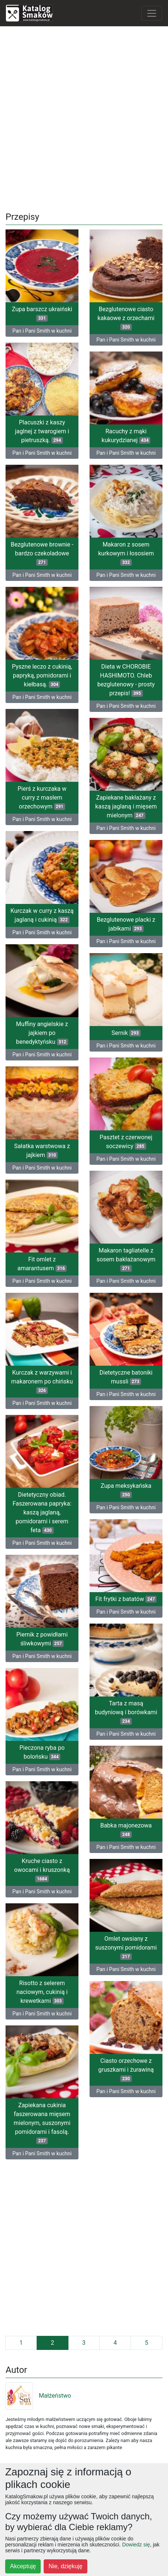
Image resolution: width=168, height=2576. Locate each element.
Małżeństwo (38, 2395)
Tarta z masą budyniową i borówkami (126, 1712)
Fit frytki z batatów (126, 1599)
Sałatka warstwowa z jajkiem (42, 1150)
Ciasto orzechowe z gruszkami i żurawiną (126, 2069)
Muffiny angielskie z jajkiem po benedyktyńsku (42, 1032)
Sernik (125, 1032)
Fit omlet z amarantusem (42, 1264)
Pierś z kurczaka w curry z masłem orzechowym (41, 797)
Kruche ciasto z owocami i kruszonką (42, 1869)
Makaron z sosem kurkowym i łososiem (126, 553)
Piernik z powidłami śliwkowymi (42, 1639)
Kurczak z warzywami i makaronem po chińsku (42, 1381)
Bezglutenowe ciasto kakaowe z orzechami (126, 318)
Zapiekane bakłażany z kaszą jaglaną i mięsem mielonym (126, 806)
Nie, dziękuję (65, 2566)
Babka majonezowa (126, 1830)
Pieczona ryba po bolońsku (41, 1752)
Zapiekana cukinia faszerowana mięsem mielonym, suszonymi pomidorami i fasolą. (42, 2123)
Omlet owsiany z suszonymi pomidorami (126, 1947)
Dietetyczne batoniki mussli (126, 1377)
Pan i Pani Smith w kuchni (41, 331)
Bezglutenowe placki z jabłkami (126, 924)
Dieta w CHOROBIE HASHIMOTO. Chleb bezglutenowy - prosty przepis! (126, 680)
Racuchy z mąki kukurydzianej (126, 436)
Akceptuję (23, 2566)
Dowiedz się (136, 2545)
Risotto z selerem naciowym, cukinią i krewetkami (41, 1992)
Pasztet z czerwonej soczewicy (126, 1142)
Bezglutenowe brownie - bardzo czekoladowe (42, 553)
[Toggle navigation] (151, 13)
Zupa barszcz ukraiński (42, 314)
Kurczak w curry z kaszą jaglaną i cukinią (41, 915)
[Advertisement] (84, 116)
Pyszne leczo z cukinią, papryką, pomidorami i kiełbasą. (42, 675)
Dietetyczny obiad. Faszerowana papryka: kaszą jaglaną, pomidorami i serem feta (42, 1512)
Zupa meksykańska (126, 1490)
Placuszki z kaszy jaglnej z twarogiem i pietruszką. (42, 431)
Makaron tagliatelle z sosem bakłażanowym (126, 1259)
